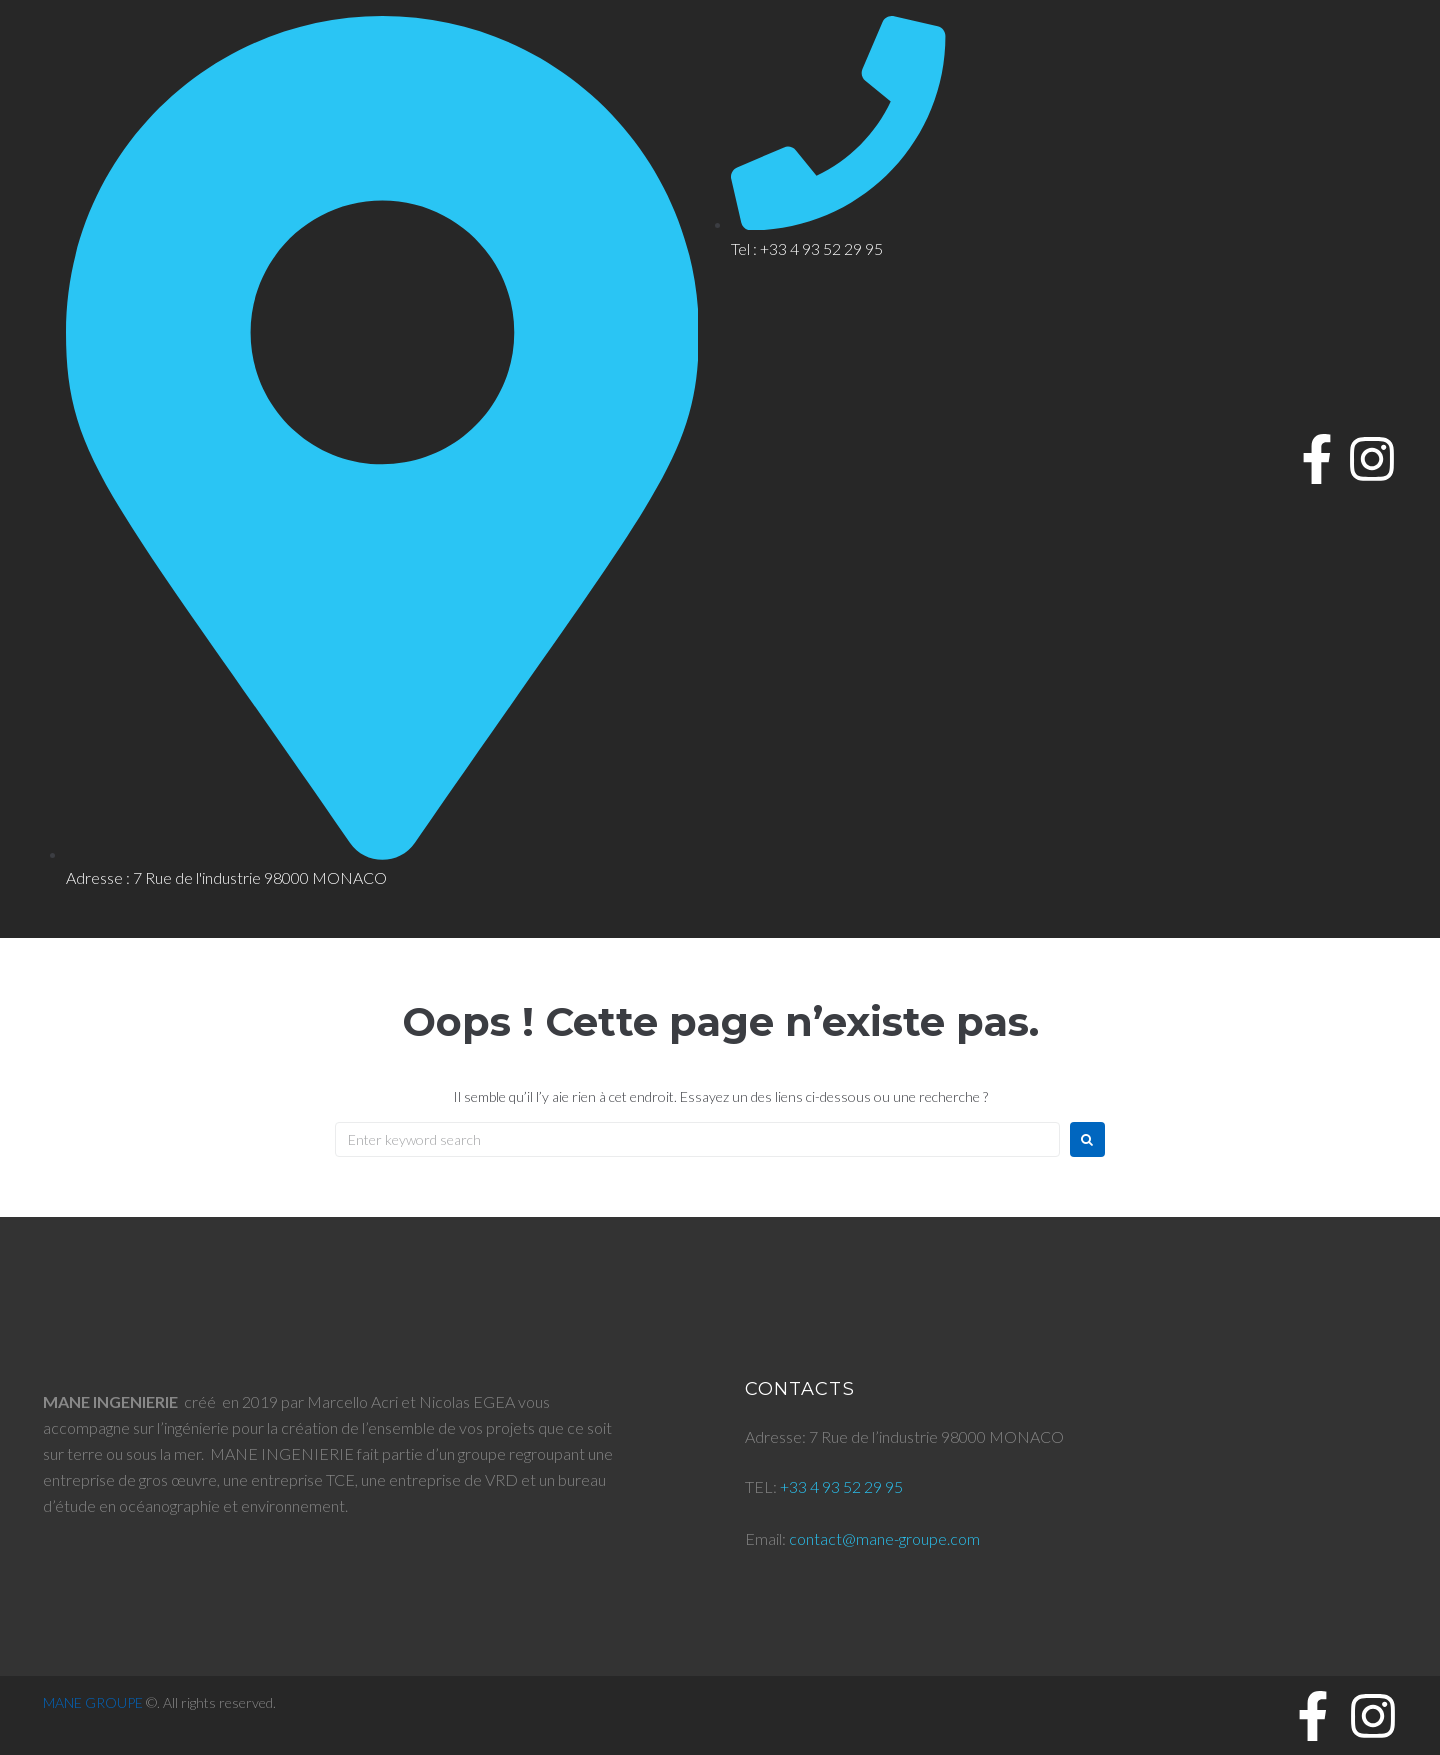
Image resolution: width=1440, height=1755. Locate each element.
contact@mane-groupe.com (884, 1538)
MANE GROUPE (93, 1702)
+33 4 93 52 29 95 (841, 1486)
